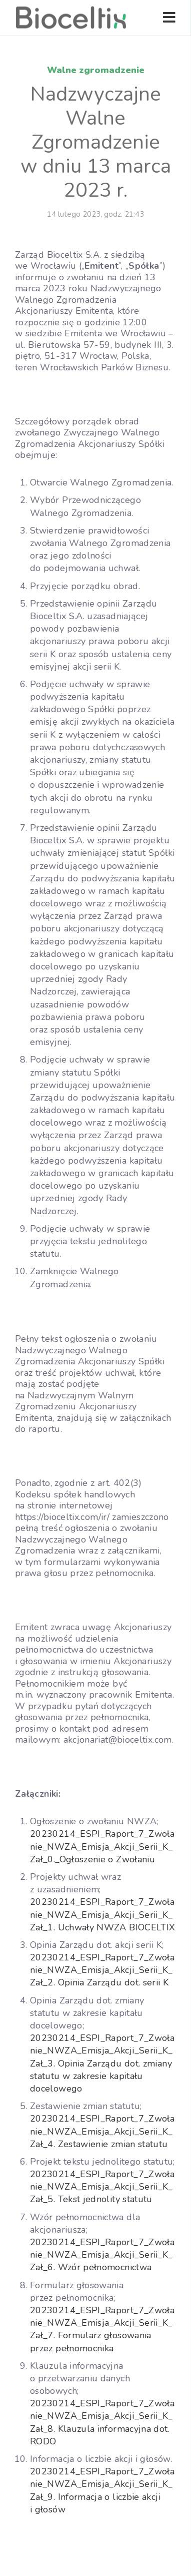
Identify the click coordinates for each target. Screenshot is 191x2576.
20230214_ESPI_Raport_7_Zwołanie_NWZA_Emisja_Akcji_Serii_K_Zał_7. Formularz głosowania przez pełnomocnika (102, 2329)
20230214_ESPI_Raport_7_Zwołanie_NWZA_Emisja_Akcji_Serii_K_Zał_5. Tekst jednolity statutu (102, 2186)
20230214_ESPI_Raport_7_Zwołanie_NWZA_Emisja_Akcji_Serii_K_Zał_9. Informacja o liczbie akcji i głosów (102, 2490)
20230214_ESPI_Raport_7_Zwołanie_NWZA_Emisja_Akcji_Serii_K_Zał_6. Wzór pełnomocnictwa (102, 2254)
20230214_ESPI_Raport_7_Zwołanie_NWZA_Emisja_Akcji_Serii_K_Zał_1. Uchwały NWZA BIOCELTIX (102, 1914)
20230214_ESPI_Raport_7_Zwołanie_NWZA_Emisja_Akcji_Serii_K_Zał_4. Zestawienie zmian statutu (102, 2131)
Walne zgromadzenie (95, 70)
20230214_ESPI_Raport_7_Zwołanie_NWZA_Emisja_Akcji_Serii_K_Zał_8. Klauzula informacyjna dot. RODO (102, 2422)
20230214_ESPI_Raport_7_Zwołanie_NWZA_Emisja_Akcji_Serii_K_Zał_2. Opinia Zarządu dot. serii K (102, 1969)
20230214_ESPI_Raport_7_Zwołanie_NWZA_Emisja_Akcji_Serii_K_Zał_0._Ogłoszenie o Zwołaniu (102, 1846)
